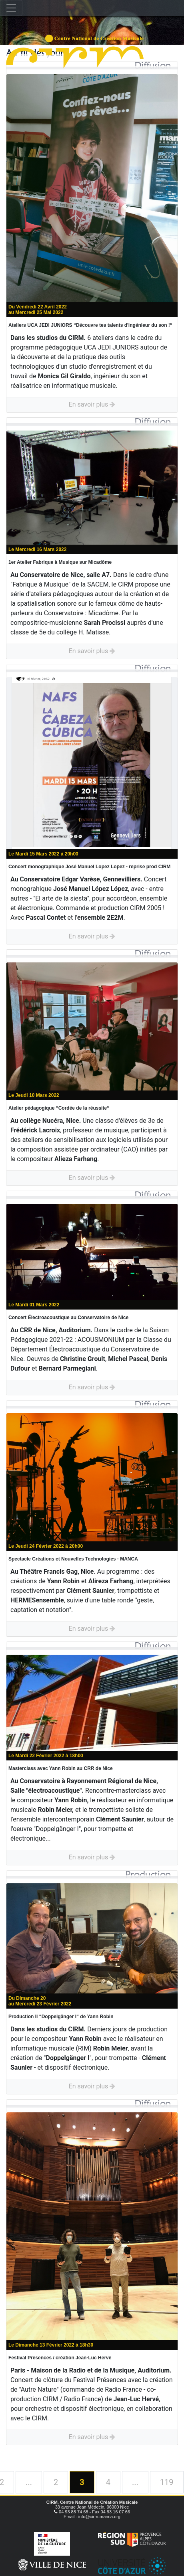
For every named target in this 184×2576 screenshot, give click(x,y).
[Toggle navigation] (11, 8)
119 (167, 2482)
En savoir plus (92, 404)
